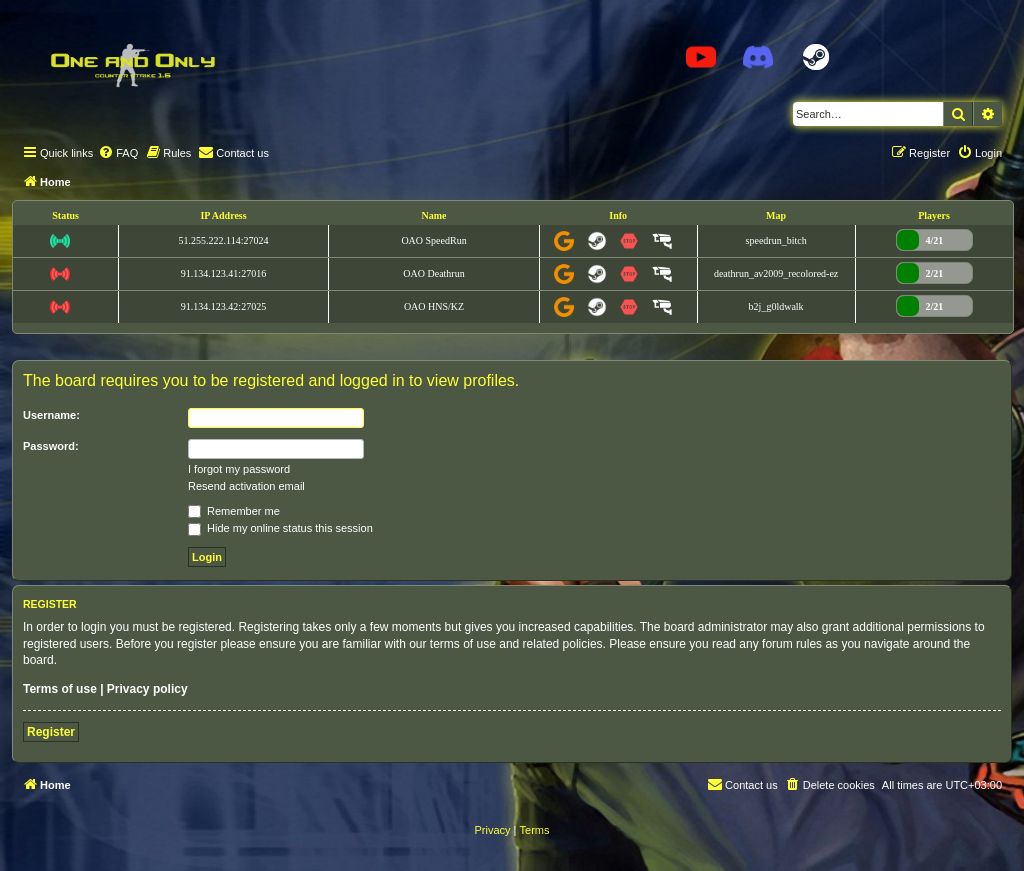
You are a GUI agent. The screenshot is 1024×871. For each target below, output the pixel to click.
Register (51, 732)
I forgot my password (239, 469)
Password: (51, 446)
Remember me (234, 511)
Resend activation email (246, 486)
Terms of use (60, 689)
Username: (51, 415)
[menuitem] (118, 153)
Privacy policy (147, 689)
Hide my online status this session (280, 528)
